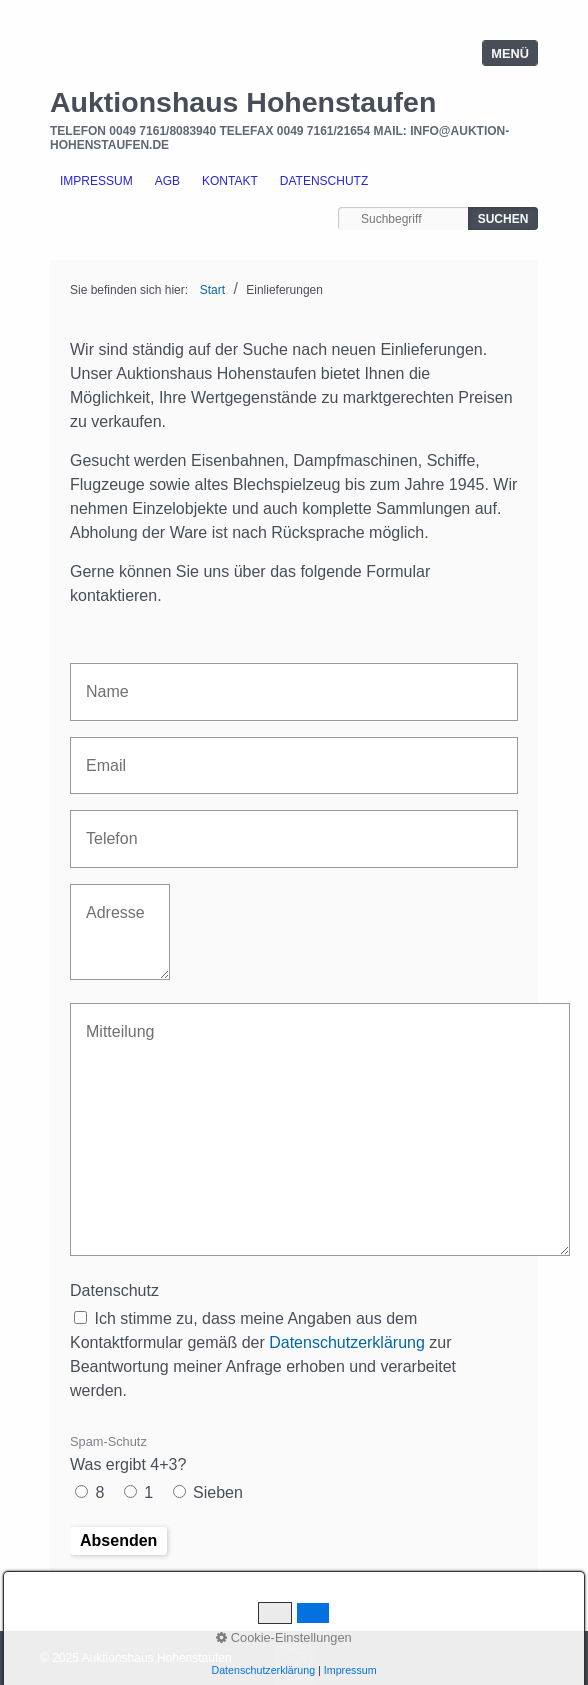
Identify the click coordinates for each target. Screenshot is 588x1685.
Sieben (218, 1492)
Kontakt (230, 181)
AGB (167, 181)
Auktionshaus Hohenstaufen (243, 102)
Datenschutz (324, 181)
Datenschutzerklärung (347, 1342)
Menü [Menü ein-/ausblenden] (510, 53)
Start (212, 290)
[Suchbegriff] (403, 218)
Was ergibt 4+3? (128, 1453)
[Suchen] (503, 218)
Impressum (96, 181)
